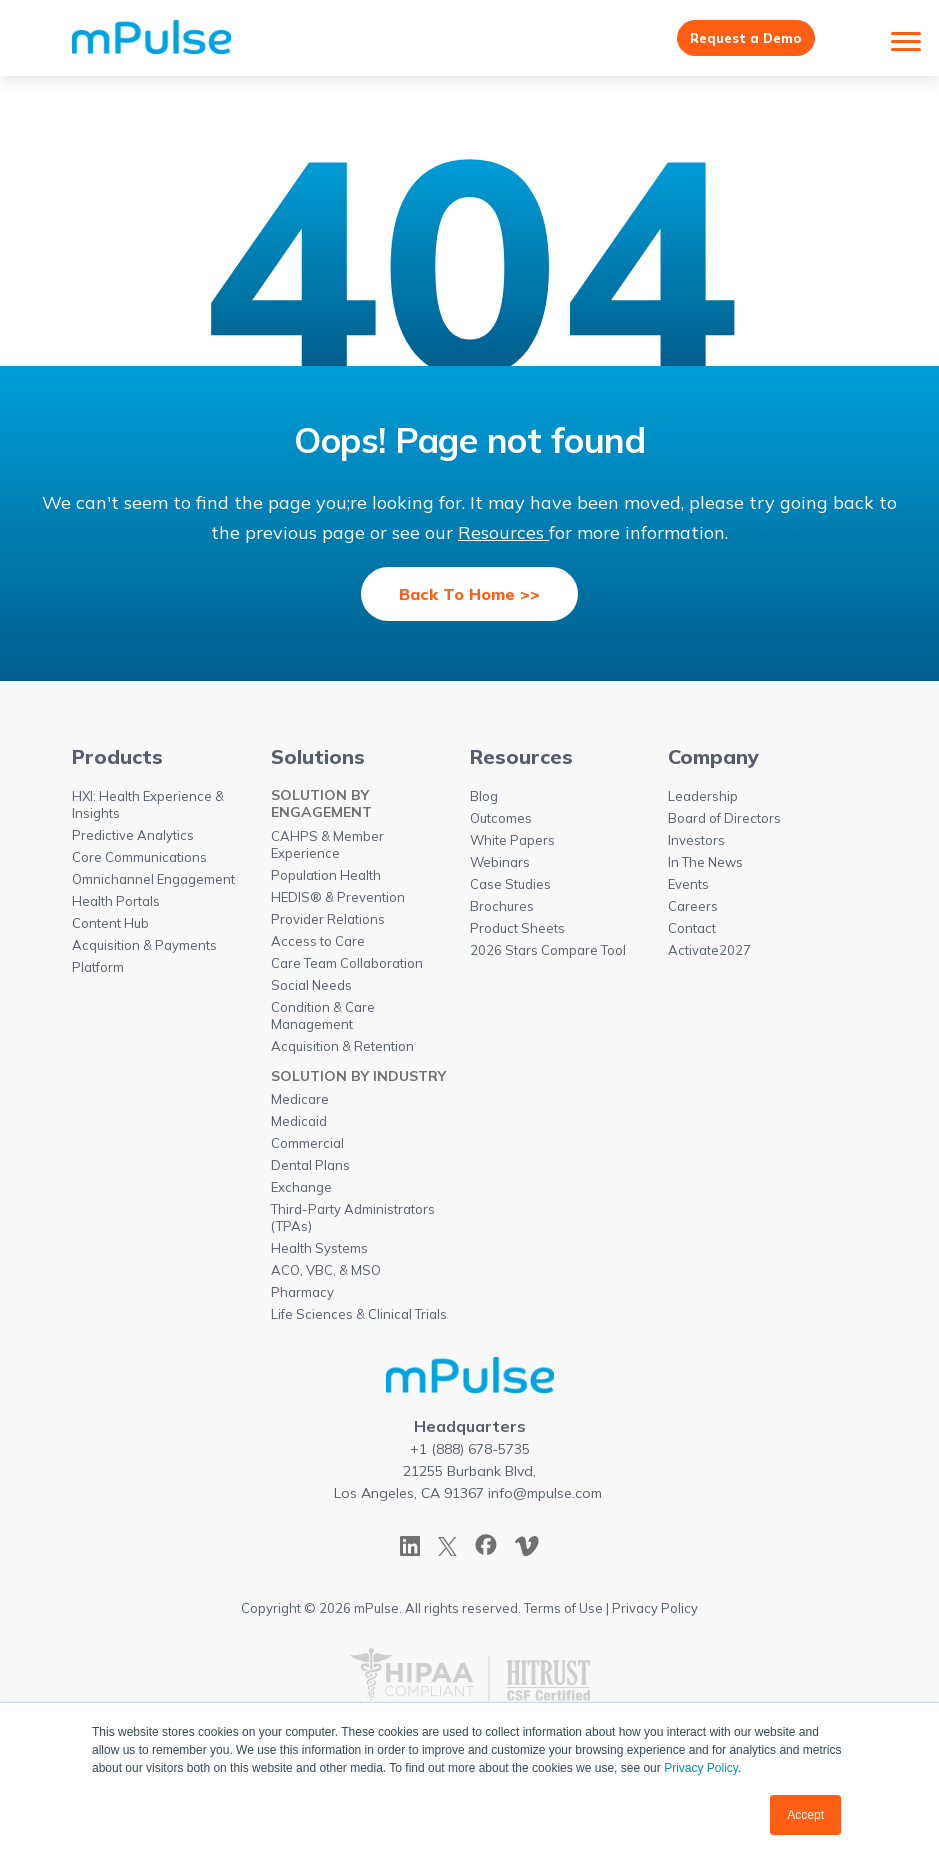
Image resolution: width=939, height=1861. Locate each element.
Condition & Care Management (323, 1020)
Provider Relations (328, 924)
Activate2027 (709, 955)
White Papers (512, 845)
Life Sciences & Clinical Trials (359, 1319)
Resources (503, 536)
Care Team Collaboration (347, 968)
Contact (692, 933)
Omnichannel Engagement (153, 884)
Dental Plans (310, 1170)
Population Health (326, 880)
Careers (693, 911)
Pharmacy (302, 1297)
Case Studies (510, 889)
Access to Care (318, 946)
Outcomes (501, 823)
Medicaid (299, 1126)
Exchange (301, 1192)
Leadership (703, 801)
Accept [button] (805, 1815)
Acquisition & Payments (144, 950)
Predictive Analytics (133, 840)
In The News (705, 867)
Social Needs (311, 990)
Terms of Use (563, 1613)
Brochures (502, 911)
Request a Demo (738, 40)
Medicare (300, 1104)
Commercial (307, 1148)
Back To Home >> (469, 598)
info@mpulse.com (545, 1498)
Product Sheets (517, 933)
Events (688, 889)
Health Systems (319, 1253)
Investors (696, 845)
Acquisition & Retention (342, 1051)
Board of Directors (724, 823)
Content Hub (110, 928)
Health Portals (116, 906)
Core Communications (139, 862)
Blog (484, 801)
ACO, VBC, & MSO (326, 1275)
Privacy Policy (701, 1768)
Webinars (500, 867)
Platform (98, 972)
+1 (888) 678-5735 (470, 1454)
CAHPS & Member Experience (327, 849)
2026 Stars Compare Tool (548, 955)
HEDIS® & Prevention (338, 902)
